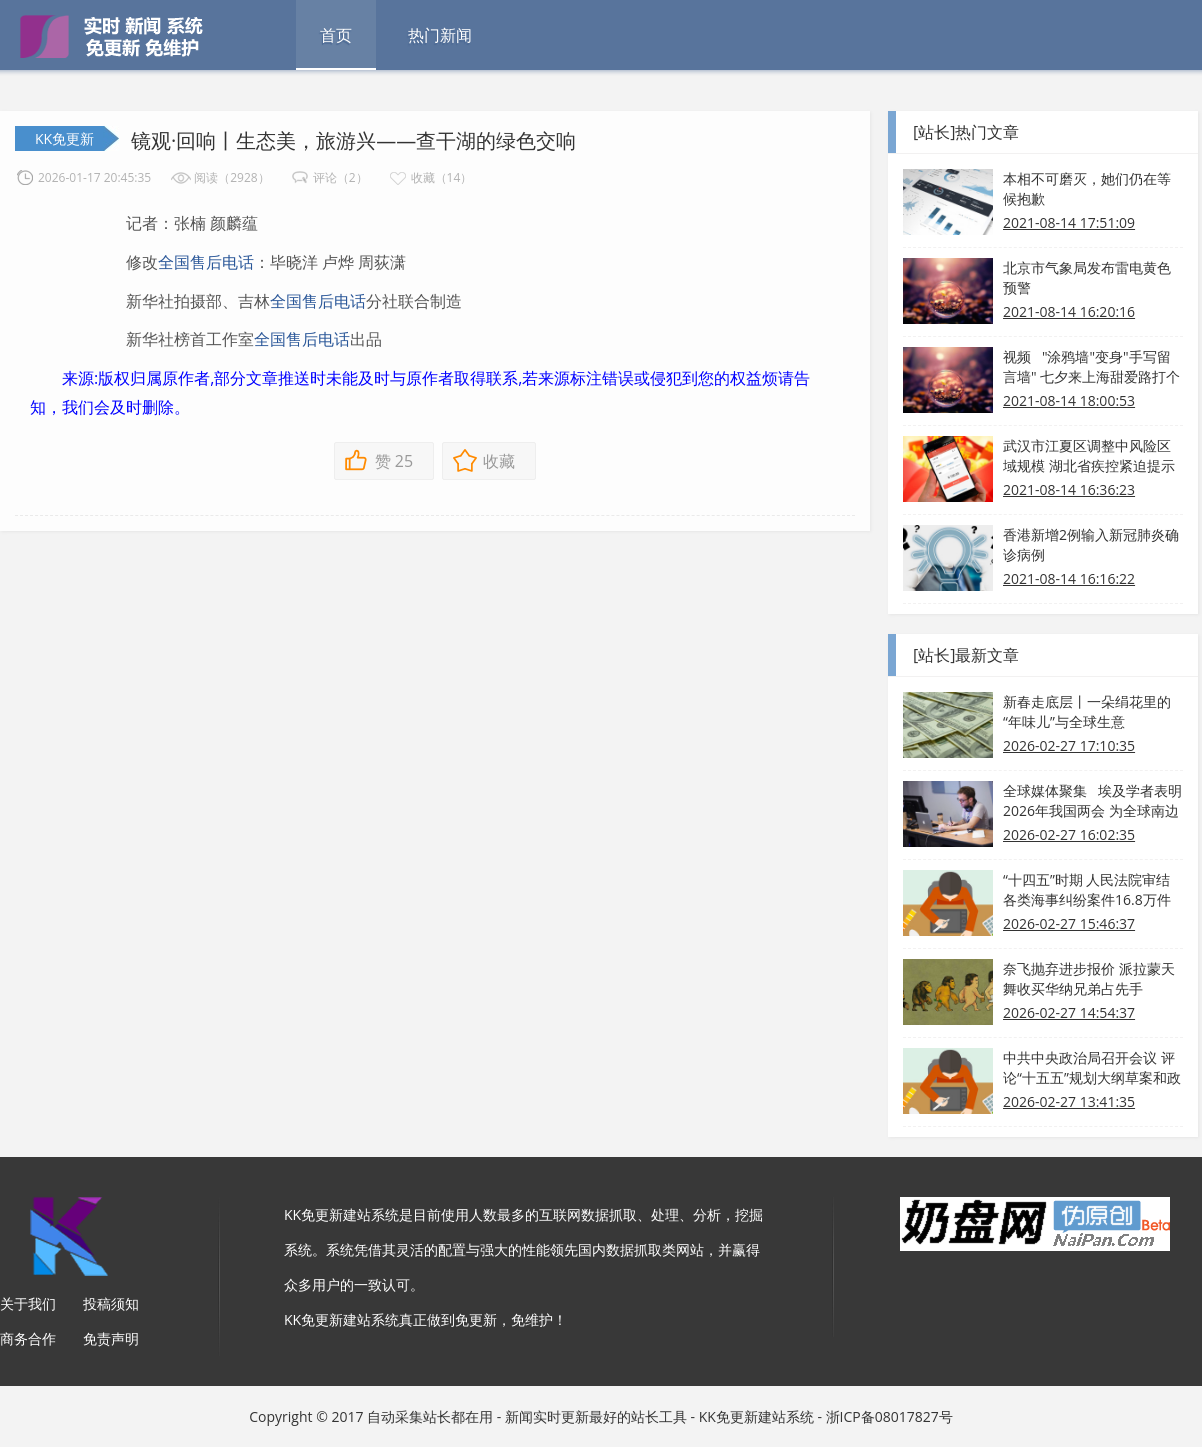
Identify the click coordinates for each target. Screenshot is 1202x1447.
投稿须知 (111, 1303)
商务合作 (28, 1338)
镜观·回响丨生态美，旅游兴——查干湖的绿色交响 (353, 140)
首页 (336, 35)
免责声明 (111, 1338)
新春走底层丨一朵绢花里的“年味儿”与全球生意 (1087, 711)
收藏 (499, 461)
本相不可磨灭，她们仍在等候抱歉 (1087, 188)
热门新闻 (440, 35)
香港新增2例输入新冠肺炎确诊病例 (1091, 544)
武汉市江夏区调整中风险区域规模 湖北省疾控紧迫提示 (1089, 455)
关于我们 (28, 1303)
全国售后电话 (206, 262)
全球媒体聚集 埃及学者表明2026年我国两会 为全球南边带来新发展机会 (1092, 801)
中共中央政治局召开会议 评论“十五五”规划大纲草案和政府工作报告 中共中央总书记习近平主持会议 (1092, 1068)
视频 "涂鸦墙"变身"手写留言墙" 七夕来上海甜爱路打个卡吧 (1091, 367)
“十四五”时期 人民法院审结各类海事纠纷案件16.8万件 (1087, 889)
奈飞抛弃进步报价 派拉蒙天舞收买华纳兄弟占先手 (1089, 978)
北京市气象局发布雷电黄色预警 (1087, 277)
